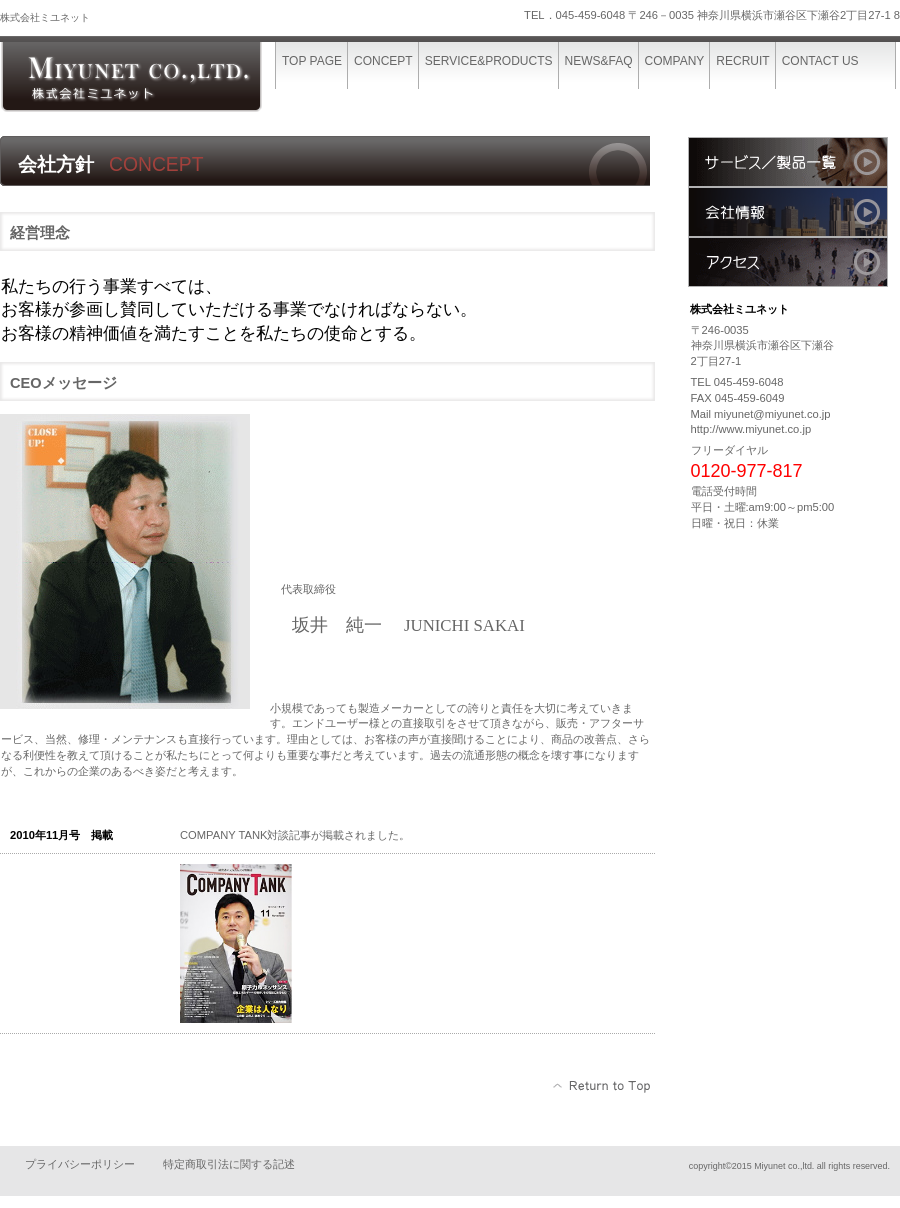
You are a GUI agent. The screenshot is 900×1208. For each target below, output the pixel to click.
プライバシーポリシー (80, 1164)
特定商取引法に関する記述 (229, 1164)
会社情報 (788, 212)
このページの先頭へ (602, 1086)
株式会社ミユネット (150, 77)
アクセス (788, 262)
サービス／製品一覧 (788, 162)
